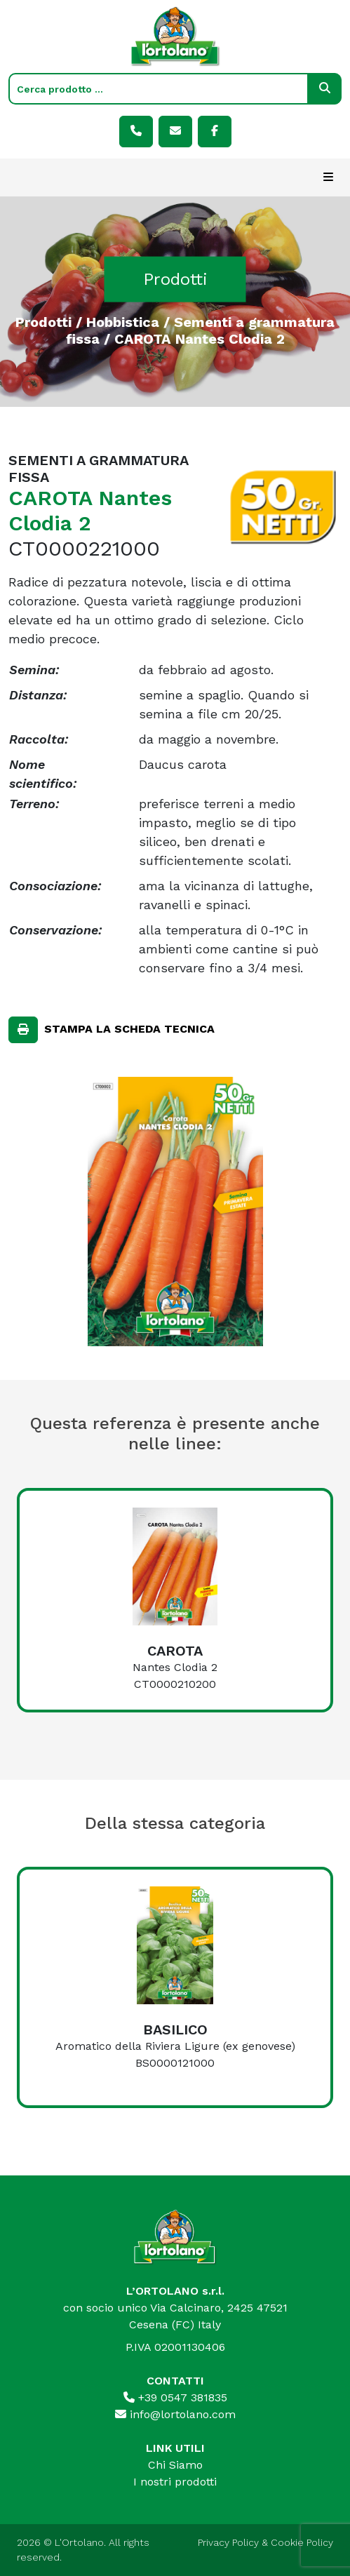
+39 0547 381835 (175, 2397)
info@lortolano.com (175, 2414)
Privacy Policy (228, 2542)
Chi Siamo (175, 2464)
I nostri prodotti (175, 2481)
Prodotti (43, 321)
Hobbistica (122, 321)
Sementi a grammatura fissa (200, 330)
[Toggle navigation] (328, 177)
